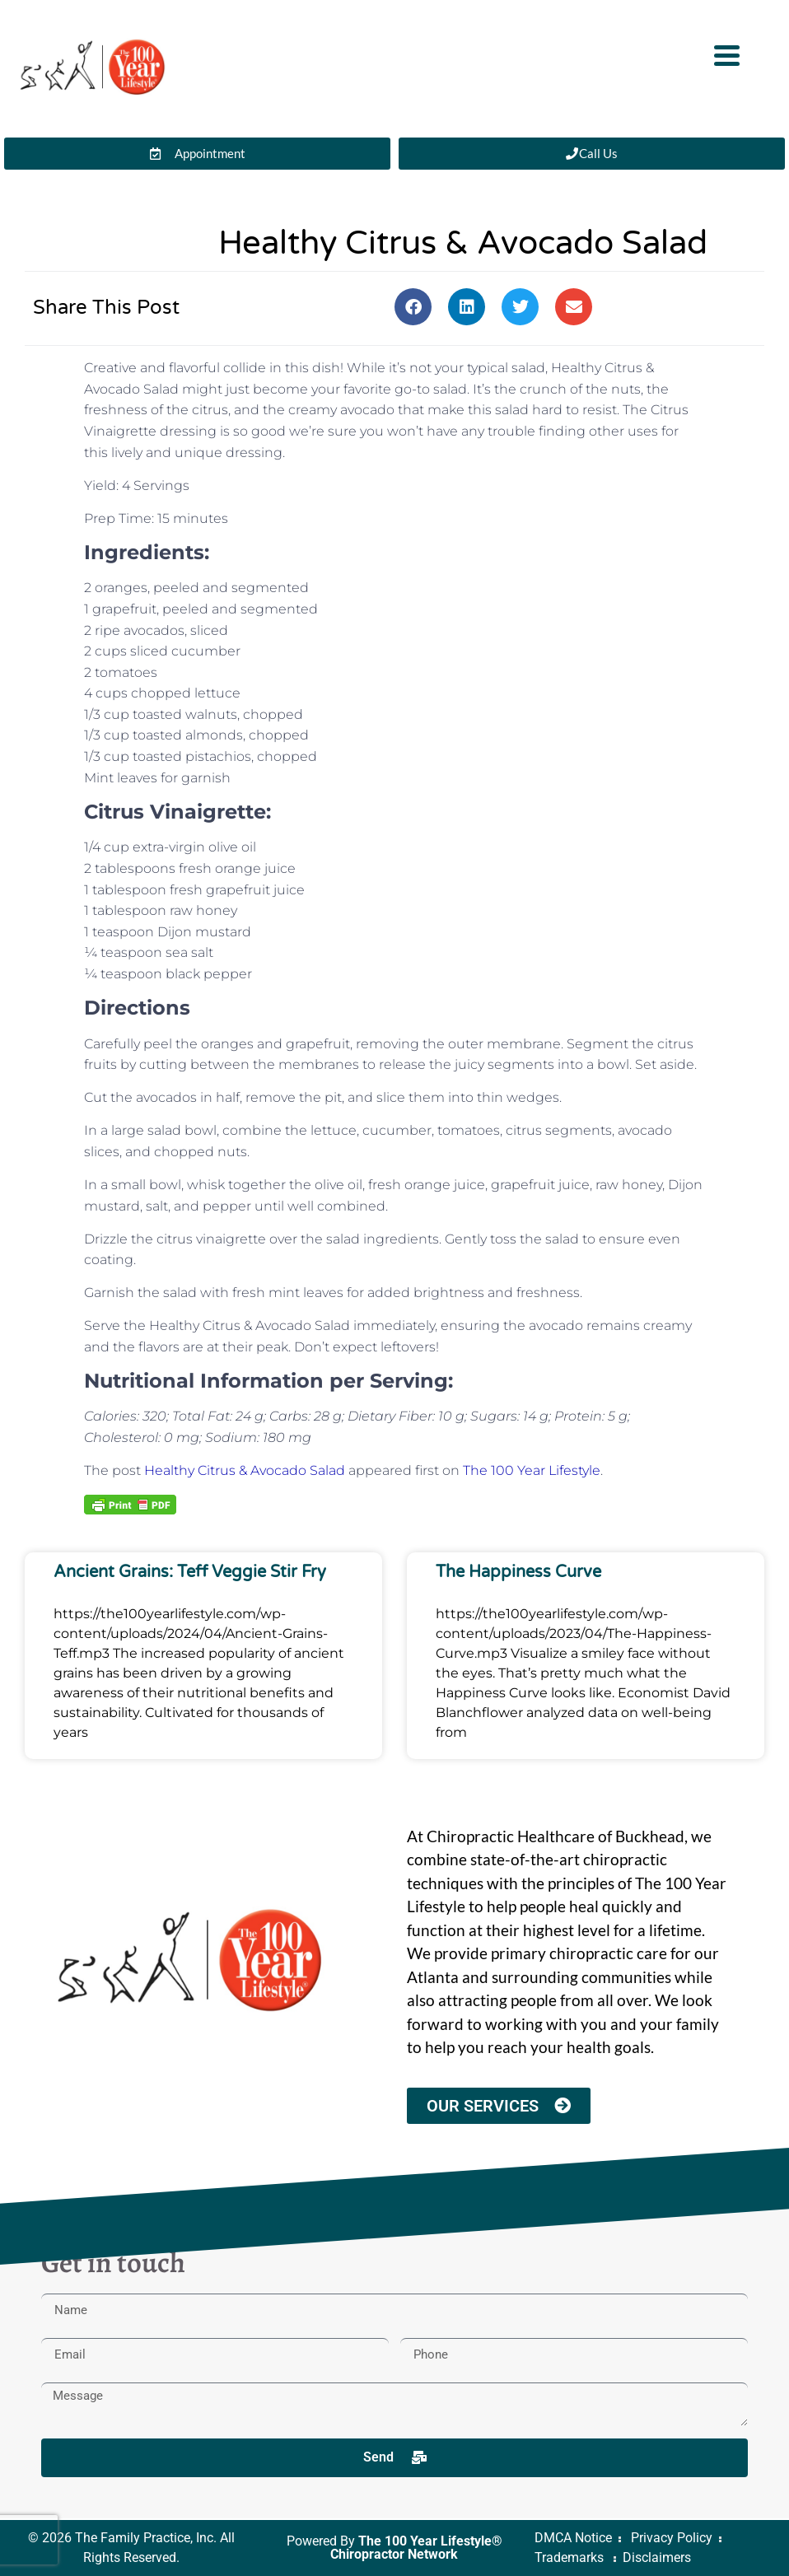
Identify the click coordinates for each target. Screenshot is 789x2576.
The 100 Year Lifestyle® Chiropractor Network (416, 2547)
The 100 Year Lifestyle (531, 1470)
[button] (413, 306)
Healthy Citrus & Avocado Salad (244, 1470)
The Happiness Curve (518, 1572)
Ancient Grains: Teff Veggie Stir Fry (190, 1572)
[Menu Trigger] (726, 54)
